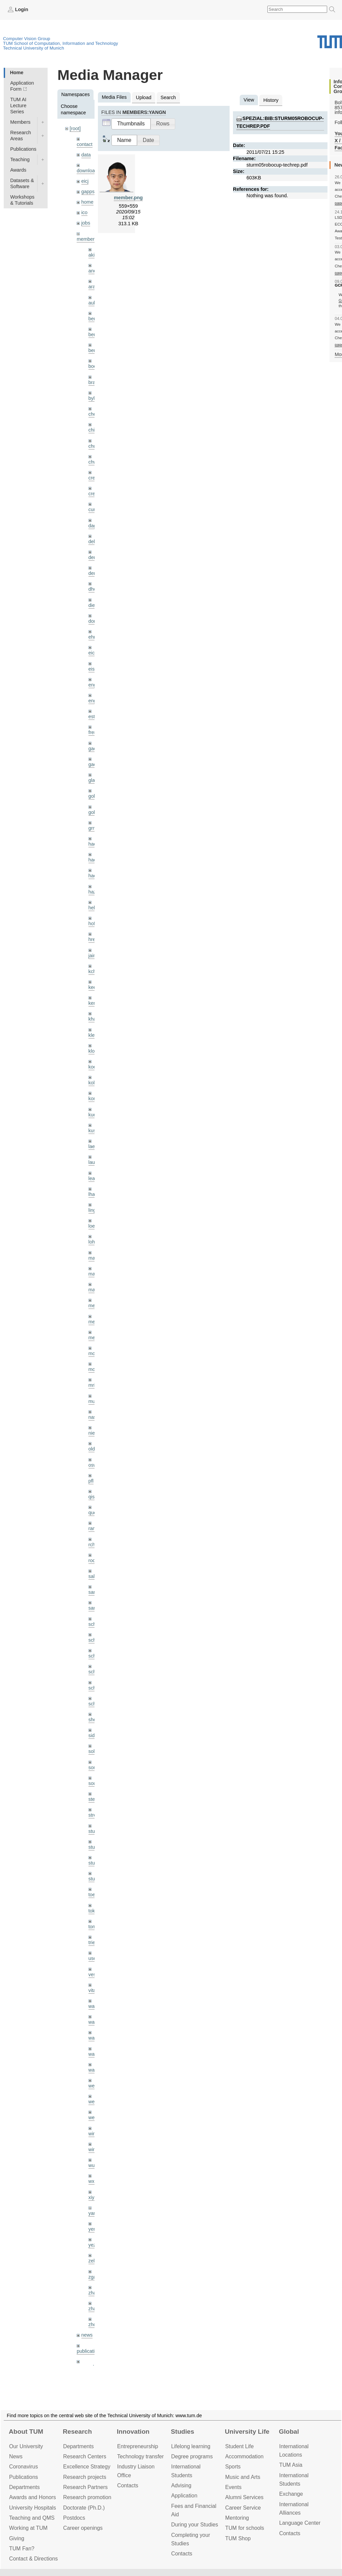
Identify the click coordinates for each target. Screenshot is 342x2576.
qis (91, 1496)
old (91, 1449)
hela (93, 907)
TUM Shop (238, 2538)
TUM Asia (290, 2465)
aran (93, 286)
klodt (93, 1051)
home (87, 202)
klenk (94, 1035)
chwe (94, 462)
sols (92, 1751)
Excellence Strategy (86, 2466)
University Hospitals (32, 2508)
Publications (23, 149)
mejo (93, 1337)
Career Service (243, 2508)
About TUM (26, 2431)
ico (84, 212)
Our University (26, 2446)
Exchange (291, 2494)
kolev (94, 1082)
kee (92, 987)
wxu (92, 2181)
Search (168, 97)
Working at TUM (28, 2528)
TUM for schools (244, 2528)
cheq (93, 414)
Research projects (84, 2477)
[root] (75, 128)
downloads (88, 170)
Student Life (239, 2446)
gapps (88, 191)
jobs (85, 223)
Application (184, 2495)
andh (93, 270)
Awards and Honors (32, 2497)
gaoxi (94, 764)
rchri (93, 1544)
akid (92, 255)
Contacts (127, 2485)
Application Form (22, 86)
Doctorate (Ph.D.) (84, 2508)
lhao (93, 1194)
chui (92, 446)
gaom (94, 748)
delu (93, 541)
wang (94, 2038)
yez (92, 2245)
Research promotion (87, 2497)
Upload (144, 97)
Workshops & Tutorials (22, 200)
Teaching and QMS (32, 2518)
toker (93, 1910)
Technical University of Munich (33, 48)
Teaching (20, 159)
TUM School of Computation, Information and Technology (60, 43)
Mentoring (237, 2518)
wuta (93, 2165)
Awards (18, 170)
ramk (93, 1528)
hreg (93, 939)
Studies (182, 2431)
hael (93, 859)
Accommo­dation (244, 2456)
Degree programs (192, 2456)
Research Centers (84, 2456)
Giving (16, 2538)
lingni (94, 1210)
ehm (93, 637)
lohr (92, 1242)
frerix (93, 732)
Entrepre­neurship (137, 2446)
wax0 (94, 2070)
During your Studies (194, 2524)
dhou (93, 589)
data (86, 154)
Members (20, 122)
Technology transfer (140, 2456)
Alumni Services (244, 2497)
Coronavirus (23, 2466)
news (87, 2335)
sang (93, 1592)
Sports (233, 2466)
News (16, 2456)
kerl (92, 1003)
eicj (85, 181)
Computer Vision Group (26, 38)
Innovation (133, 2431)
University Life (247, 2431)
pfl (91, 1481)
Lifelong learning (190, 2446)
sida (92, 1735)
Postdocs (74, 2518)
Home (16, 72)
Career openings (83, 2528)
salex (94, 1576)
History (271, 100)
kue (92, 1114)
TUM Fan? (21, 2548)
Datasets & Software (22, 183)
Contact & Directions (33, 2559)
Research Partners (85, 2487)
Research (77, 2431)
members (87, 239)
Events (233, 2487)
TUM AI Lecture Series (18, 105)
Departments (24, 2487)
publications (89, 2351)
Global (289, 2431)
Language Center (299, 2523)
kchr (93, 971)
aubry (94, 302)
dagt (93, 525)
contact (84, 144)
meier (94, 1305)
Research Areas (20, 135)
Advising (181, 2485)
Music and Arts (242, 2477)
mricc (94, 1385)
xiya (92, 2197)
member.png (128, 197)
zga (92, 2277)
